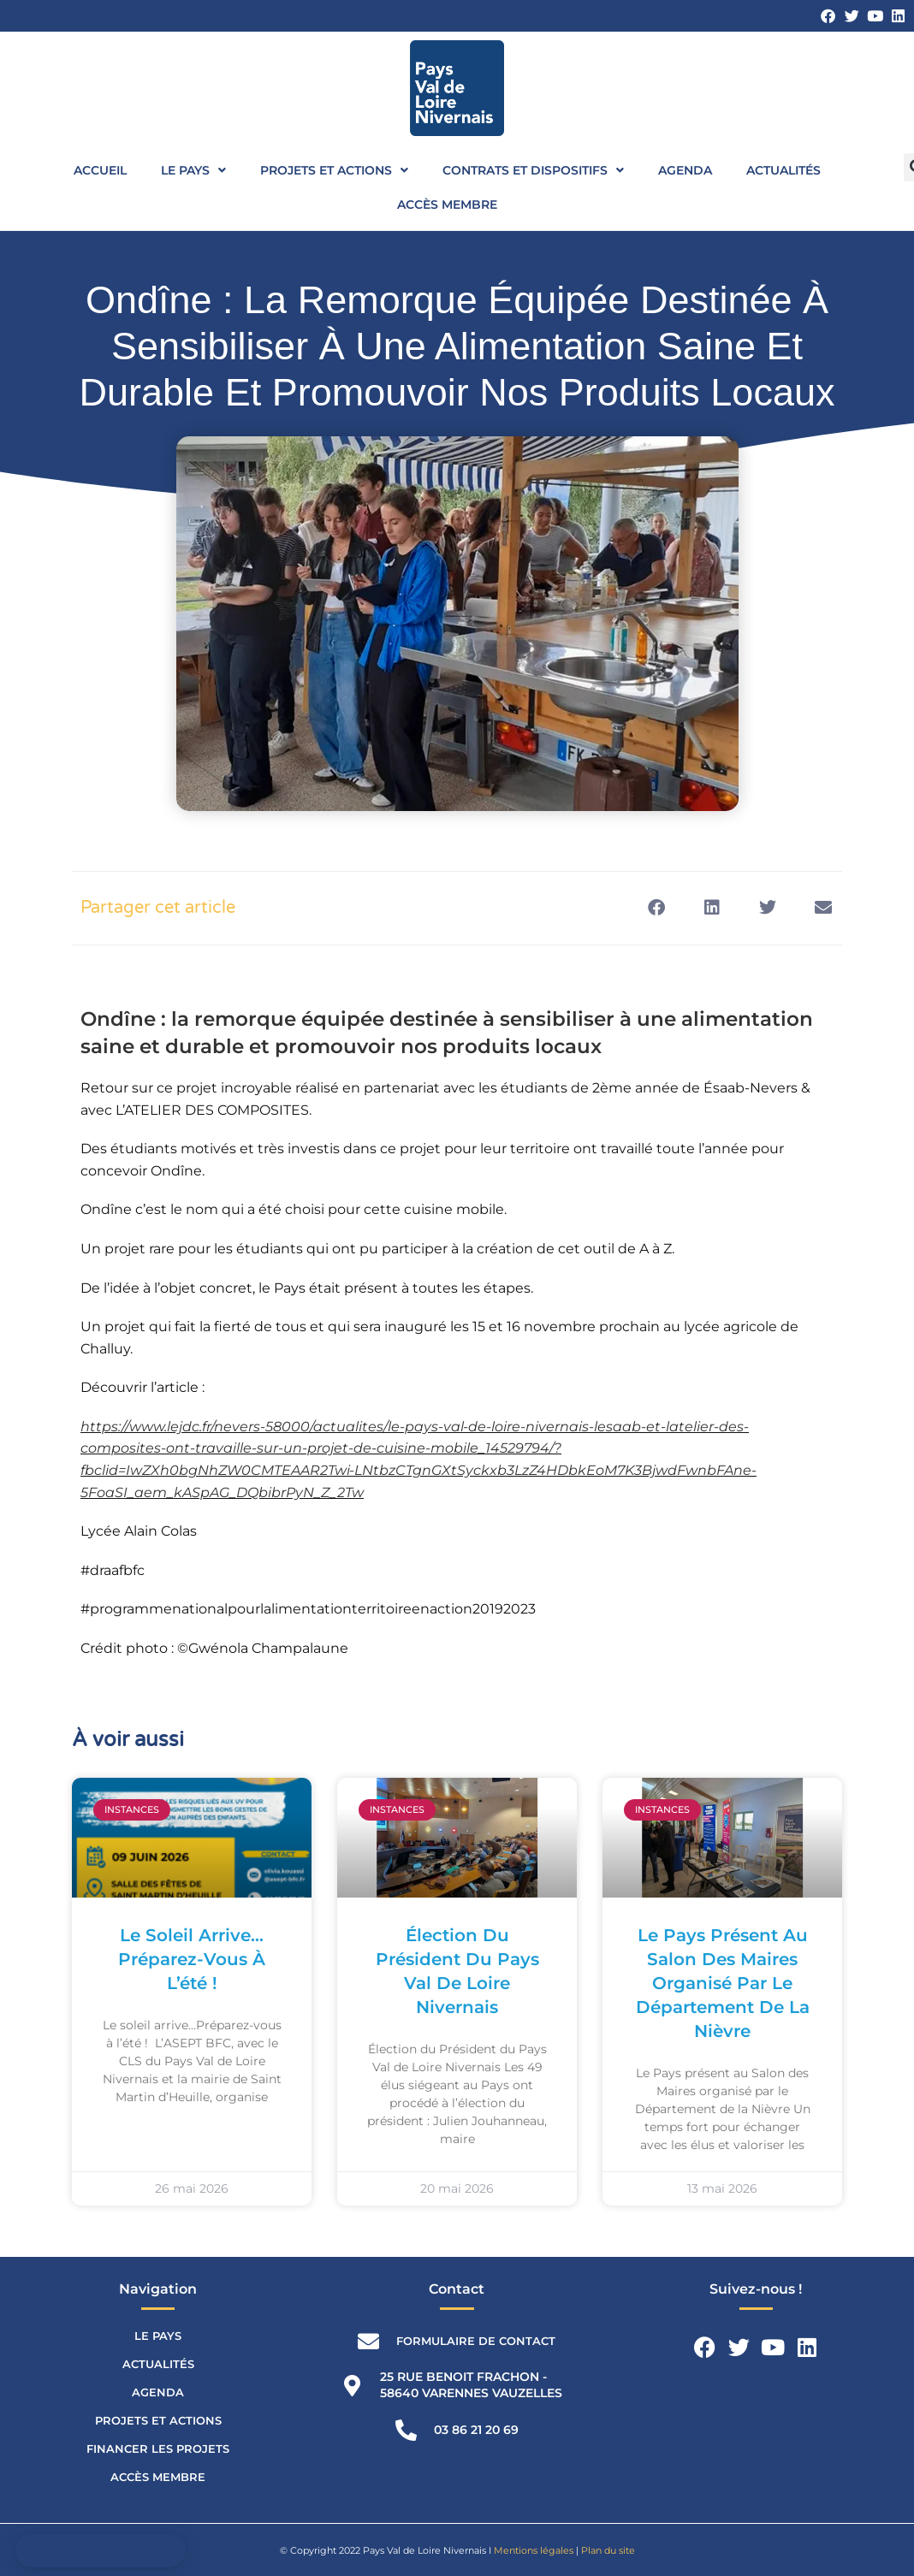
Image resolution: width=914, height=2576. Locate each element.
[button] (656, 908)
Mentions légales (533, 2550)
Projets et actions (334, 170)
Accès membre (447, 204)
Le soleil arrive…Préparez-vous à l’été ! (191, 1959)
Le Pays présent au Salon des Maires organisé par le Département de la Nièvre (723, 1983)
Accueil (100, 170)
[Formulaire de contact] (368, 2341)
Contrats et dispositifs (533, 170)
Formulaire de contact (475, 2341)
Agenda (685, 170)
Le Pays (193, 170)
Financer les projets (157, 2448)
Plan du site (608, 2550)
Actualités (783, 170)
